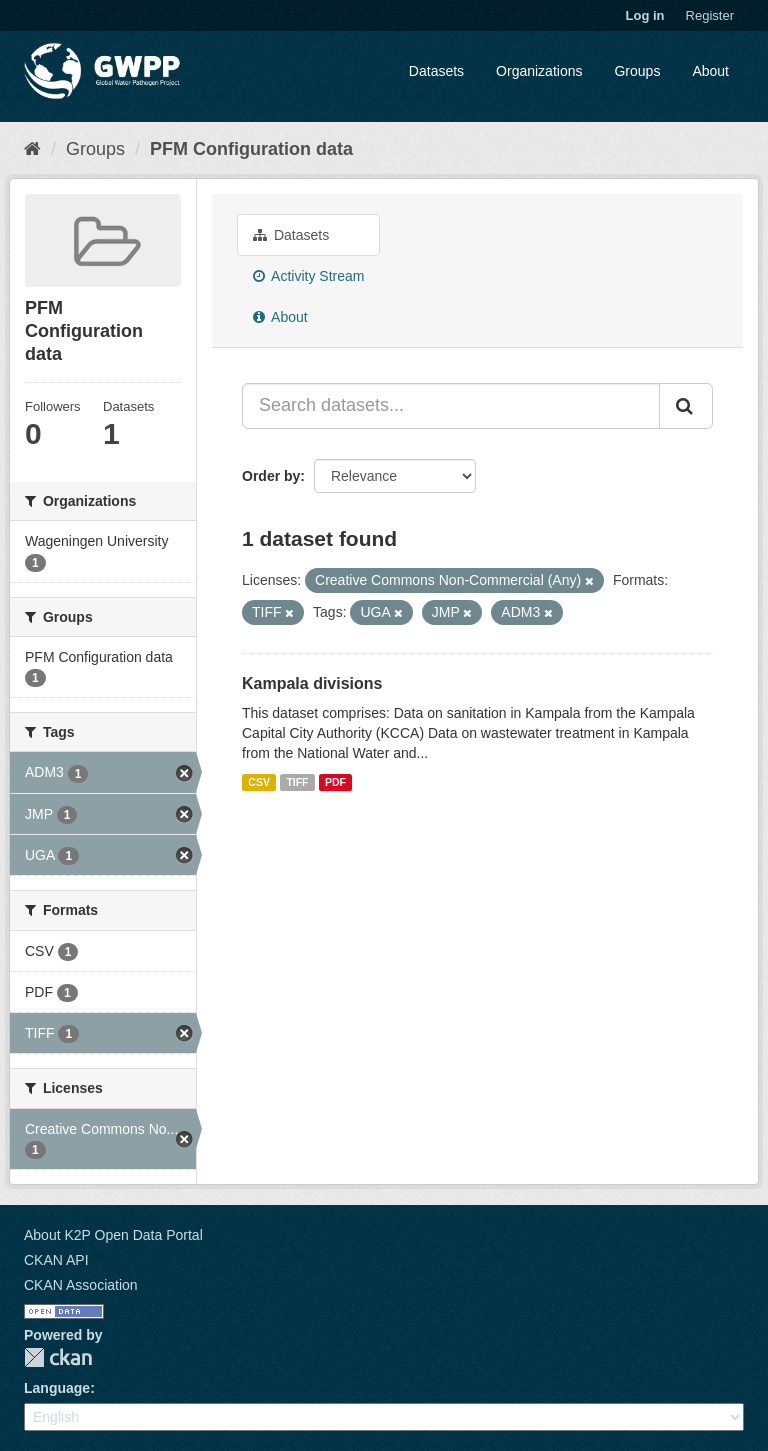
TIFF (297, 782)
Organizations (539, 71)
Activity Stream (308, 276)
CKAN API (56, 1260)
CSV (259, 782)
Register (710, 15)
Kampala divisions (312, 683)
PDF (335, 782)
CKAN (58, 1357)
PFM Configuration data (251, 149)
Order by (271, 476)
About (710, 71)
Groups (637, 71)
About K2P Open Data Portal (113, 1235)
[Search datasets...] (451, 406)
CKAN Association (81, 1285)
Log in (645, 15)
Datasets (436, 71)
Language (57, 1388)
